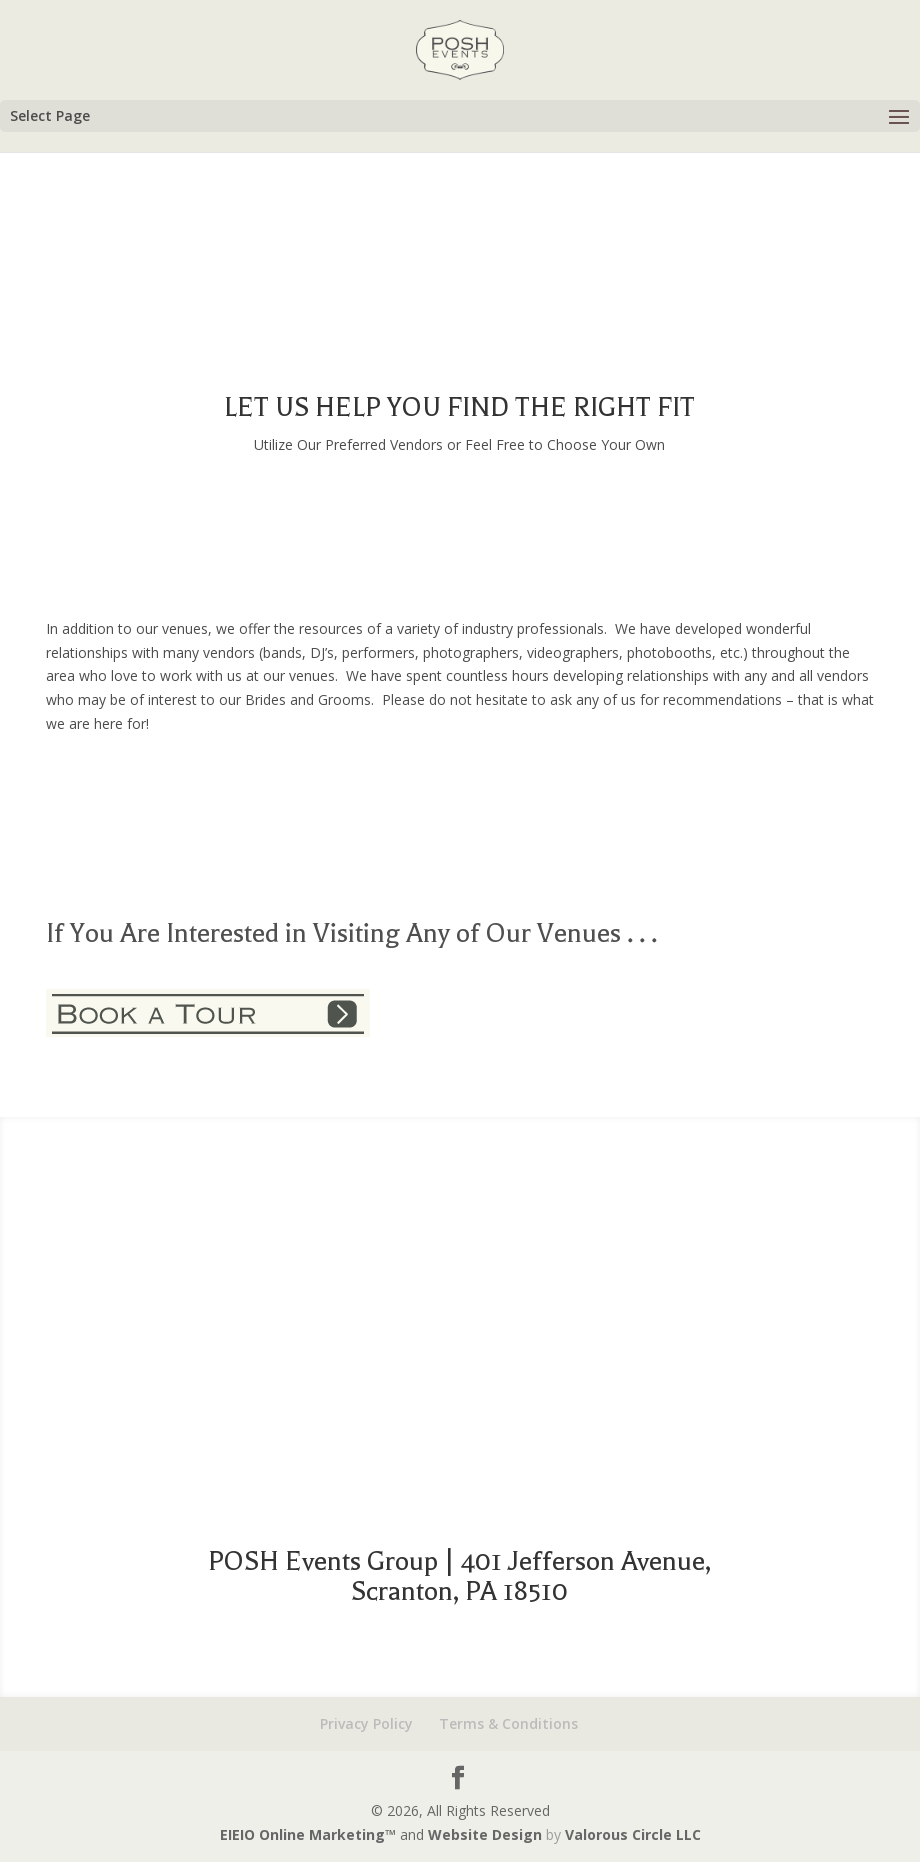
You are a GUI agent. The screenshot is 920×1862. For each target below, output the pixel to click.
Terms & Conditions (508, 1723)
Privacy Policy (366, 1723)
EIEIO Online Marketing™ (310, 1834)
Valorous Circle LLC (633, 1834)
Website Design (485, 1834)
